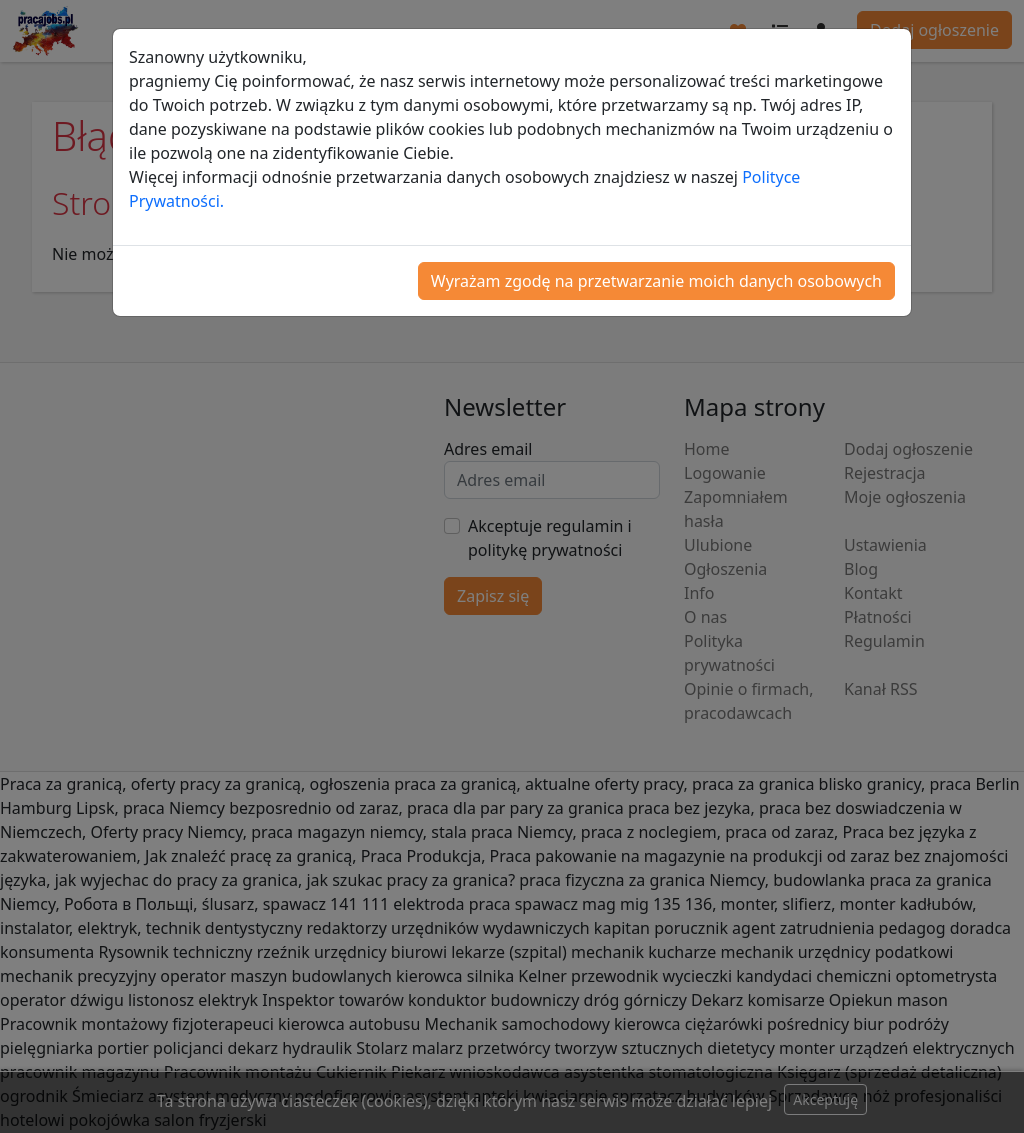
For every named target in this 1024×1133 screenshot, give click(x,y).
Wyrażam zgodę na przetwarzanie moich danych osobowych (656, 281)
